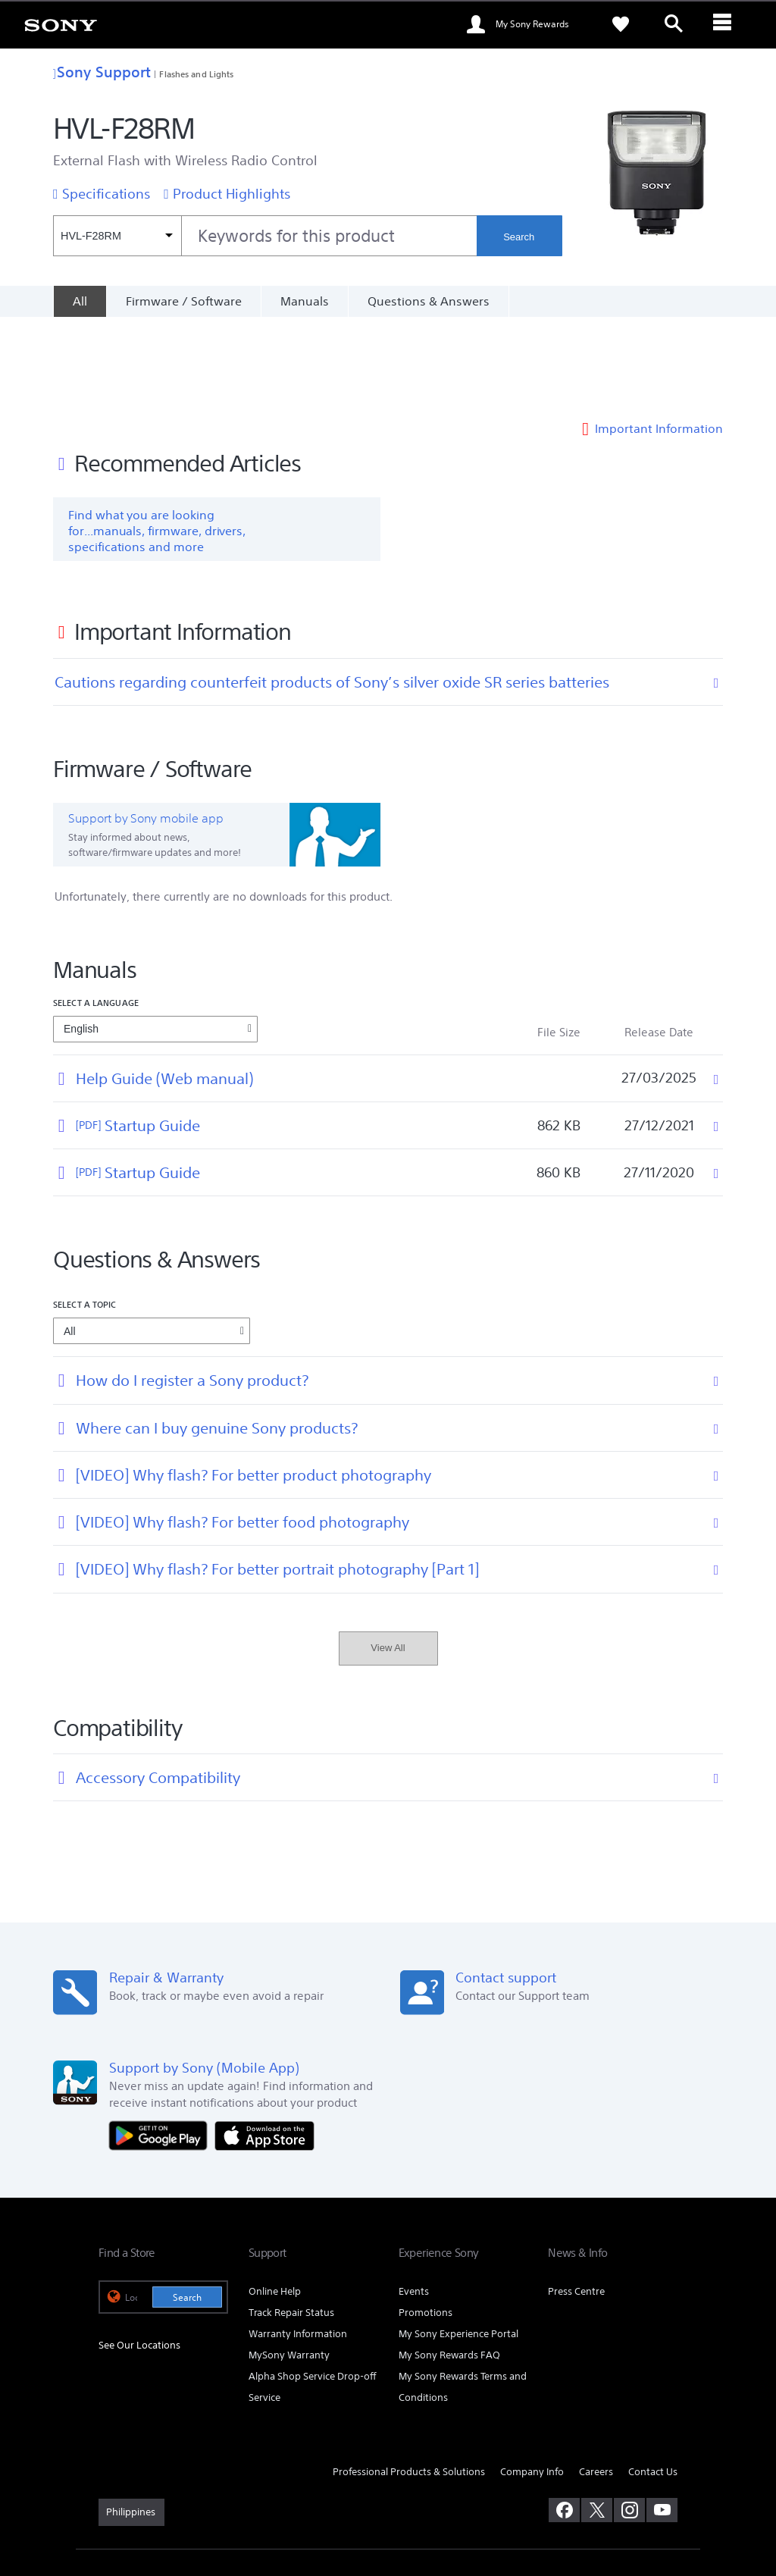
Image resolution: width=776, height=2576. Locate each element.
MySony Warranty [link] (289, 2266)
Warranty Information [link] (298, 2245)
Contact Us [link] (652, 2383)
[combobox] (265, 235)
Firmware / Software (184, 301)
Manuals (304, 301)
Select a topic (85, 1215)
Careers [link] (596, 2383)
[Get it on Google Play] (162, 2046)
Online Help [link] (275, 2202)
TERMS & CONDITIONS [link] (143, 2493)
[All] (79, 301)
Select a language (96, 914)
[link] (61, 24)
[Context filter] (117, 235)
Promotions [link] (425, 2223)
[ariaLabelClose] (726, 24)
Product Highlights (231, 193)
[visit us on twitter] (596, 2421)
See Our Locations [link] (139, 2256)
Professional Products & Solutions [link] (409, 2383)
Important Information (659, 339)
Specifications (106, 193)
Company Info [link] (532, 2383)
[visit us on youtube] (661, 2421)
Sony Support (102, 71)
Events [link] (414, 2202)
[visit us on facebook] (564, 2421)
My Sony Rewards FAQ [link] (449, 2266)
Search (518, 237)
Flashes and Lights (196, 74)
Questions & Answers (429, 301)
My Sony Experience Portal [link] (458, 2245)
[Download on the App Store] (264, 2046)
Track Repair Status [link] (291, 2223)
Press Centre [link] (576, 2202)
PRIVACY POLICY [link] (229, 2493)
